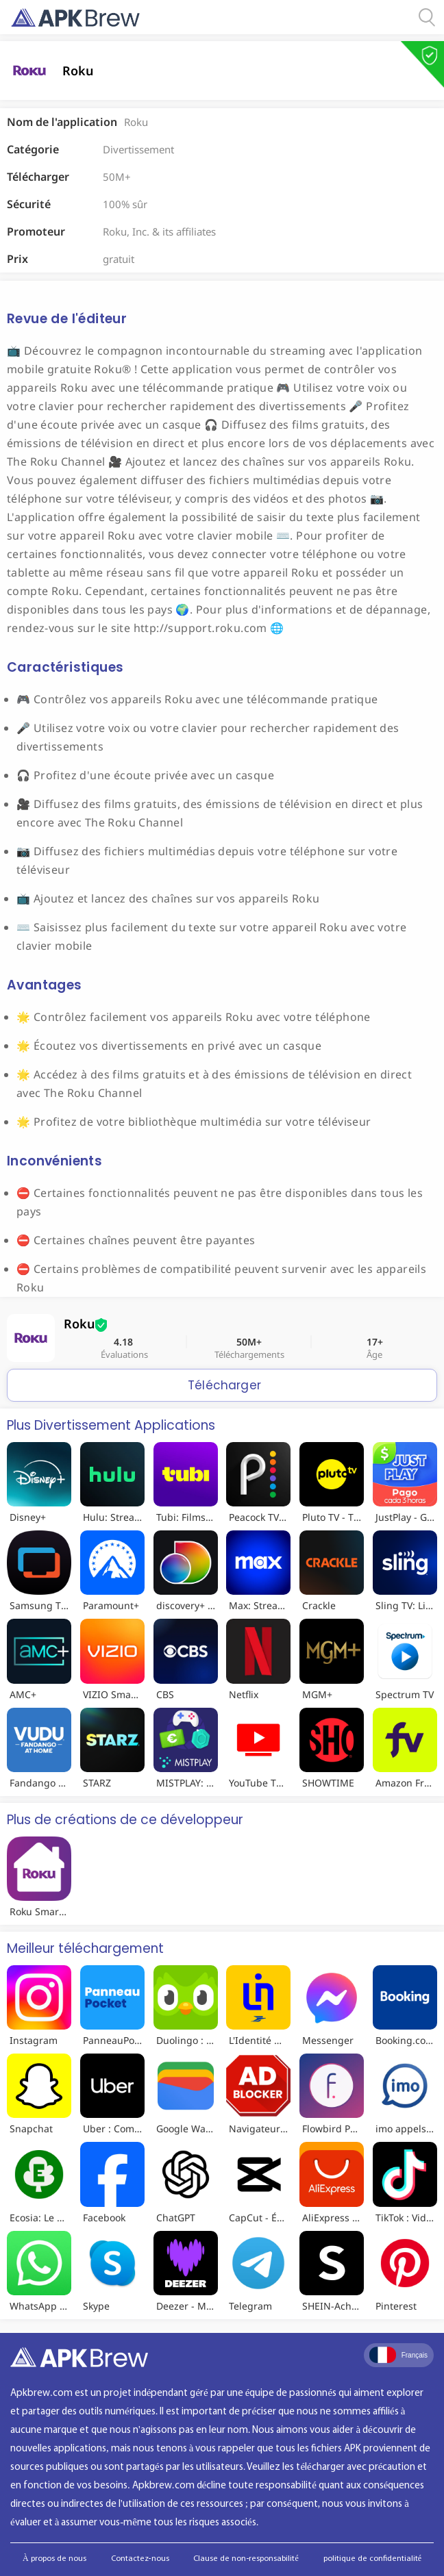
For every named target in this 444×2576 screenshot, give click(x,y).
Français (398, 2355)
